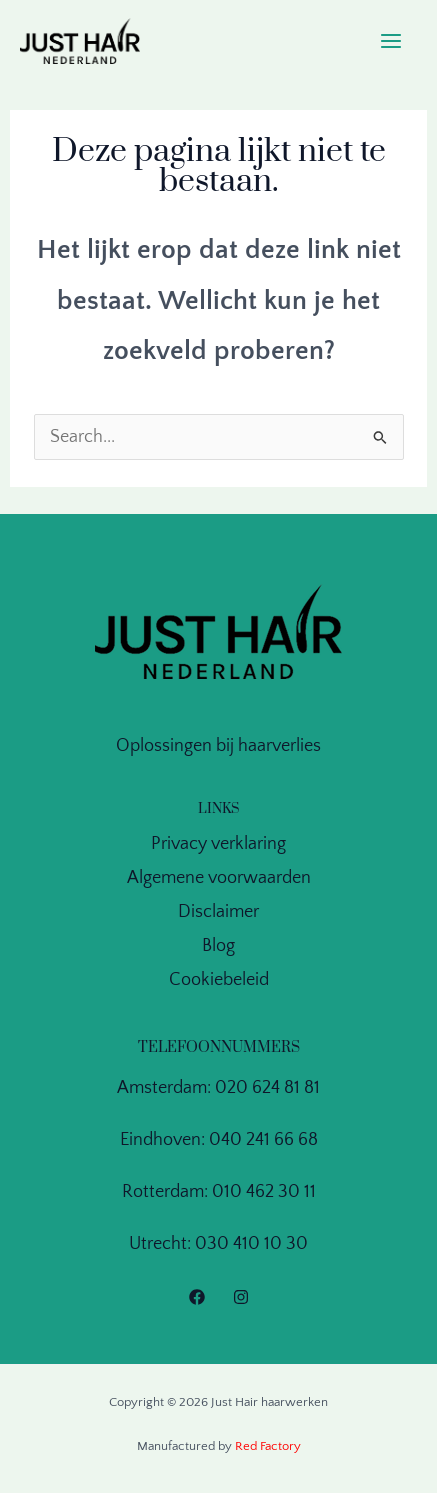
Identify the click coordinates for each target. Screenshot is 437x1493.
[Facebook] (197, 1297)
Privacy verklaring (218, 844)
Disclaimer (218, 912)
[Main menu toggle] (391, 41)
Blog (218, 946)
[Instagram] (241, 1297)
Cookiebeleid (219, 980)
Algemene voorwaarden (219, 878)
